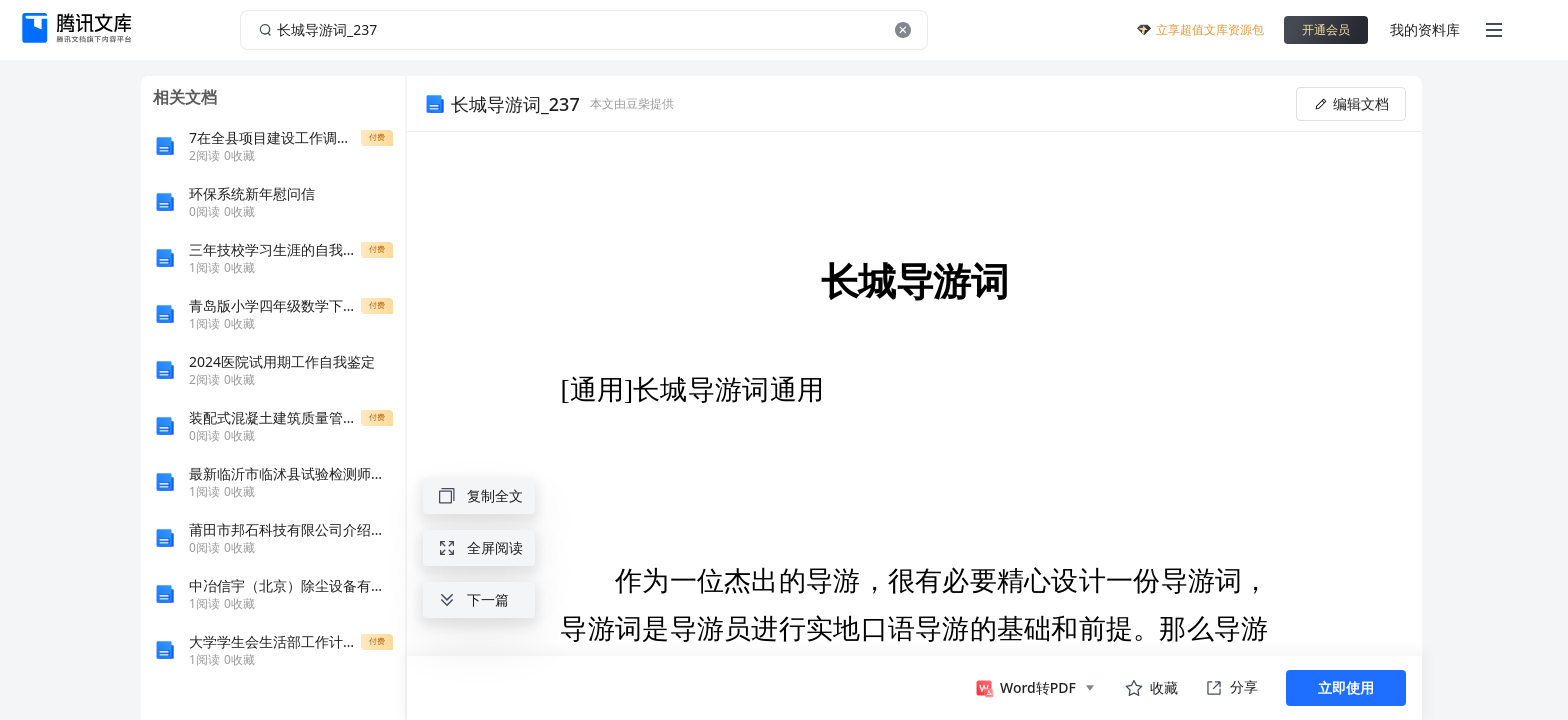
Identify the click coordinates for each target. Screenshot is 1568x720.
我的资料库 (1425, 29)
